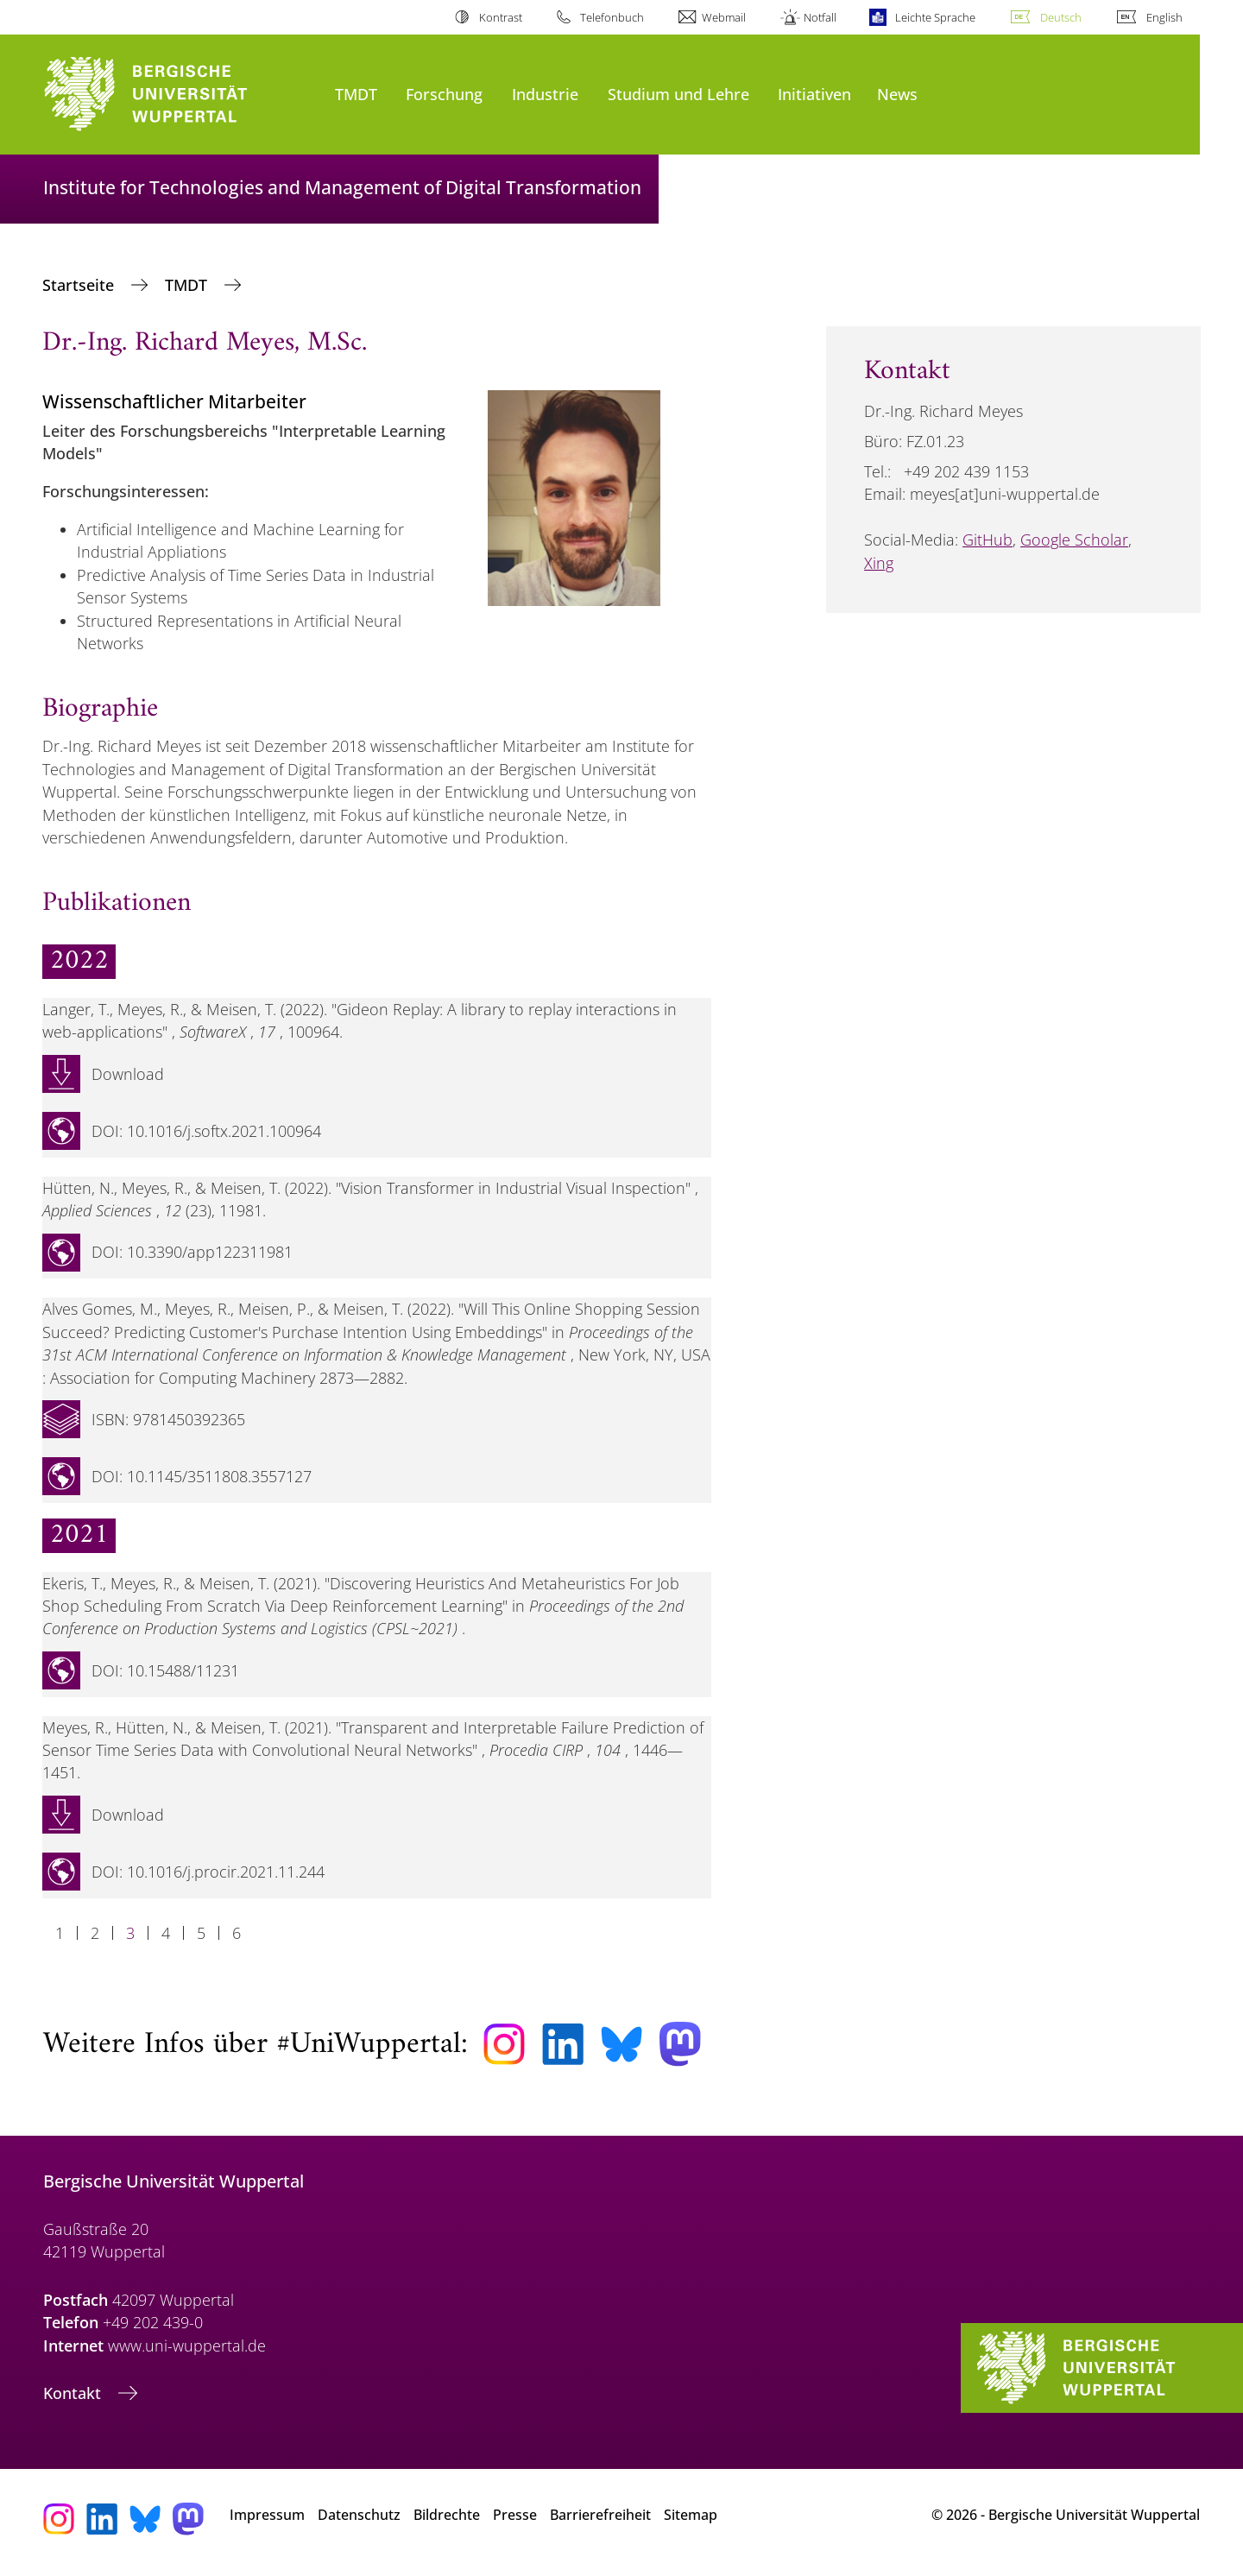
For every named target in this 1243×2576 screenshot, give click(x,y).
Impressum (267, 2514)
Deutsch (1061, 17)
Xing (878, 562)
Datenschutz (359, 2514)
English (1164, 17)
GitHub (987, 539)
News (897, 93)
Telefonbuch (612, 17)
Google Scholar (1074, 539)
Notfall (820, 17)
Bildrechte (446, 2514)
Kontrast (500, 17)
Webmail (724, 17)
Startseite (80, 285)
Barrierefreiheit (600, 2514)
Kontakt (74, 2393)
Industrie (545, 93)
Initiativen (814, 93)
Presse (515, 2514)
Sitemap (690, 2514)
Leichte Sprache (935, 17)
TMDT (356, 93)
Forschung (444, 93)
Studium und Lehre (678, 93)
